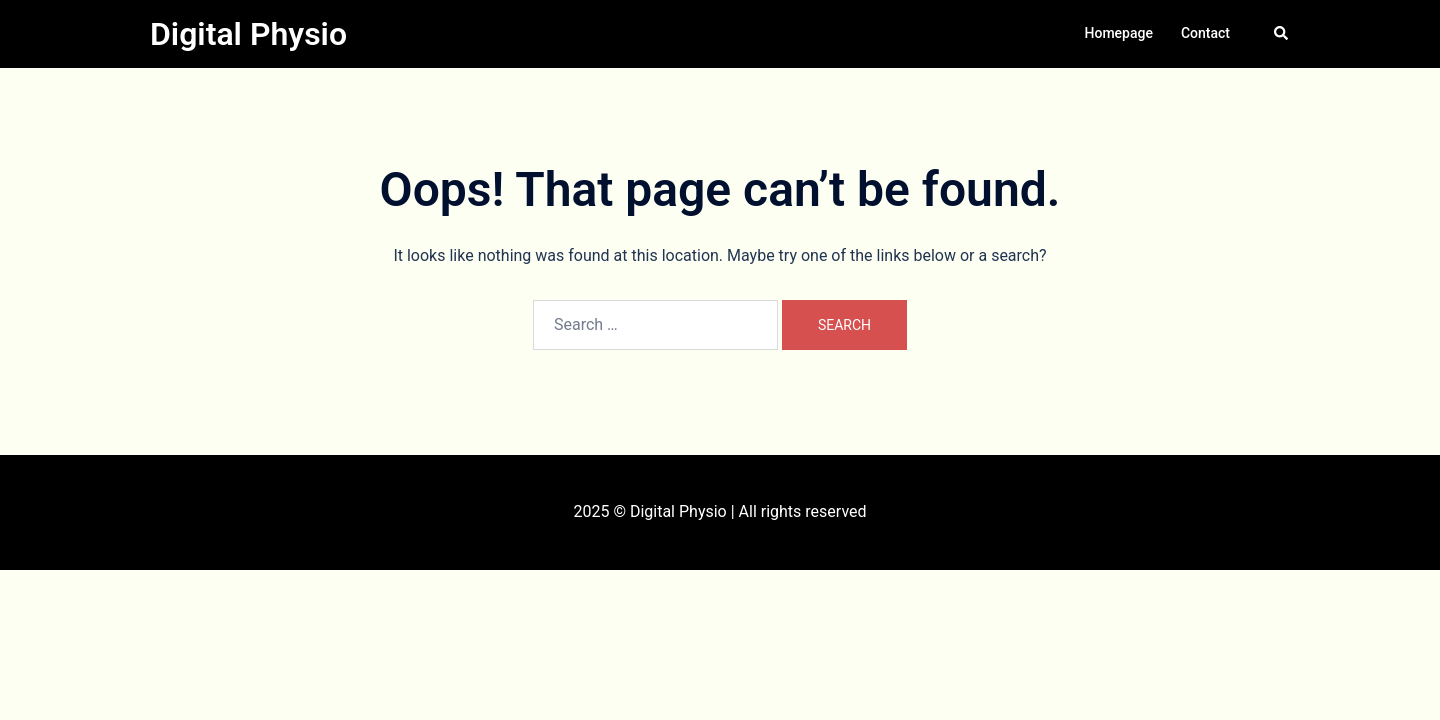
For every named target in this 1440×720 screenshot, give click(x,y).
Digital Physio (248, 34)
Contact (1205, 33)
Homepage (1119, 33)
